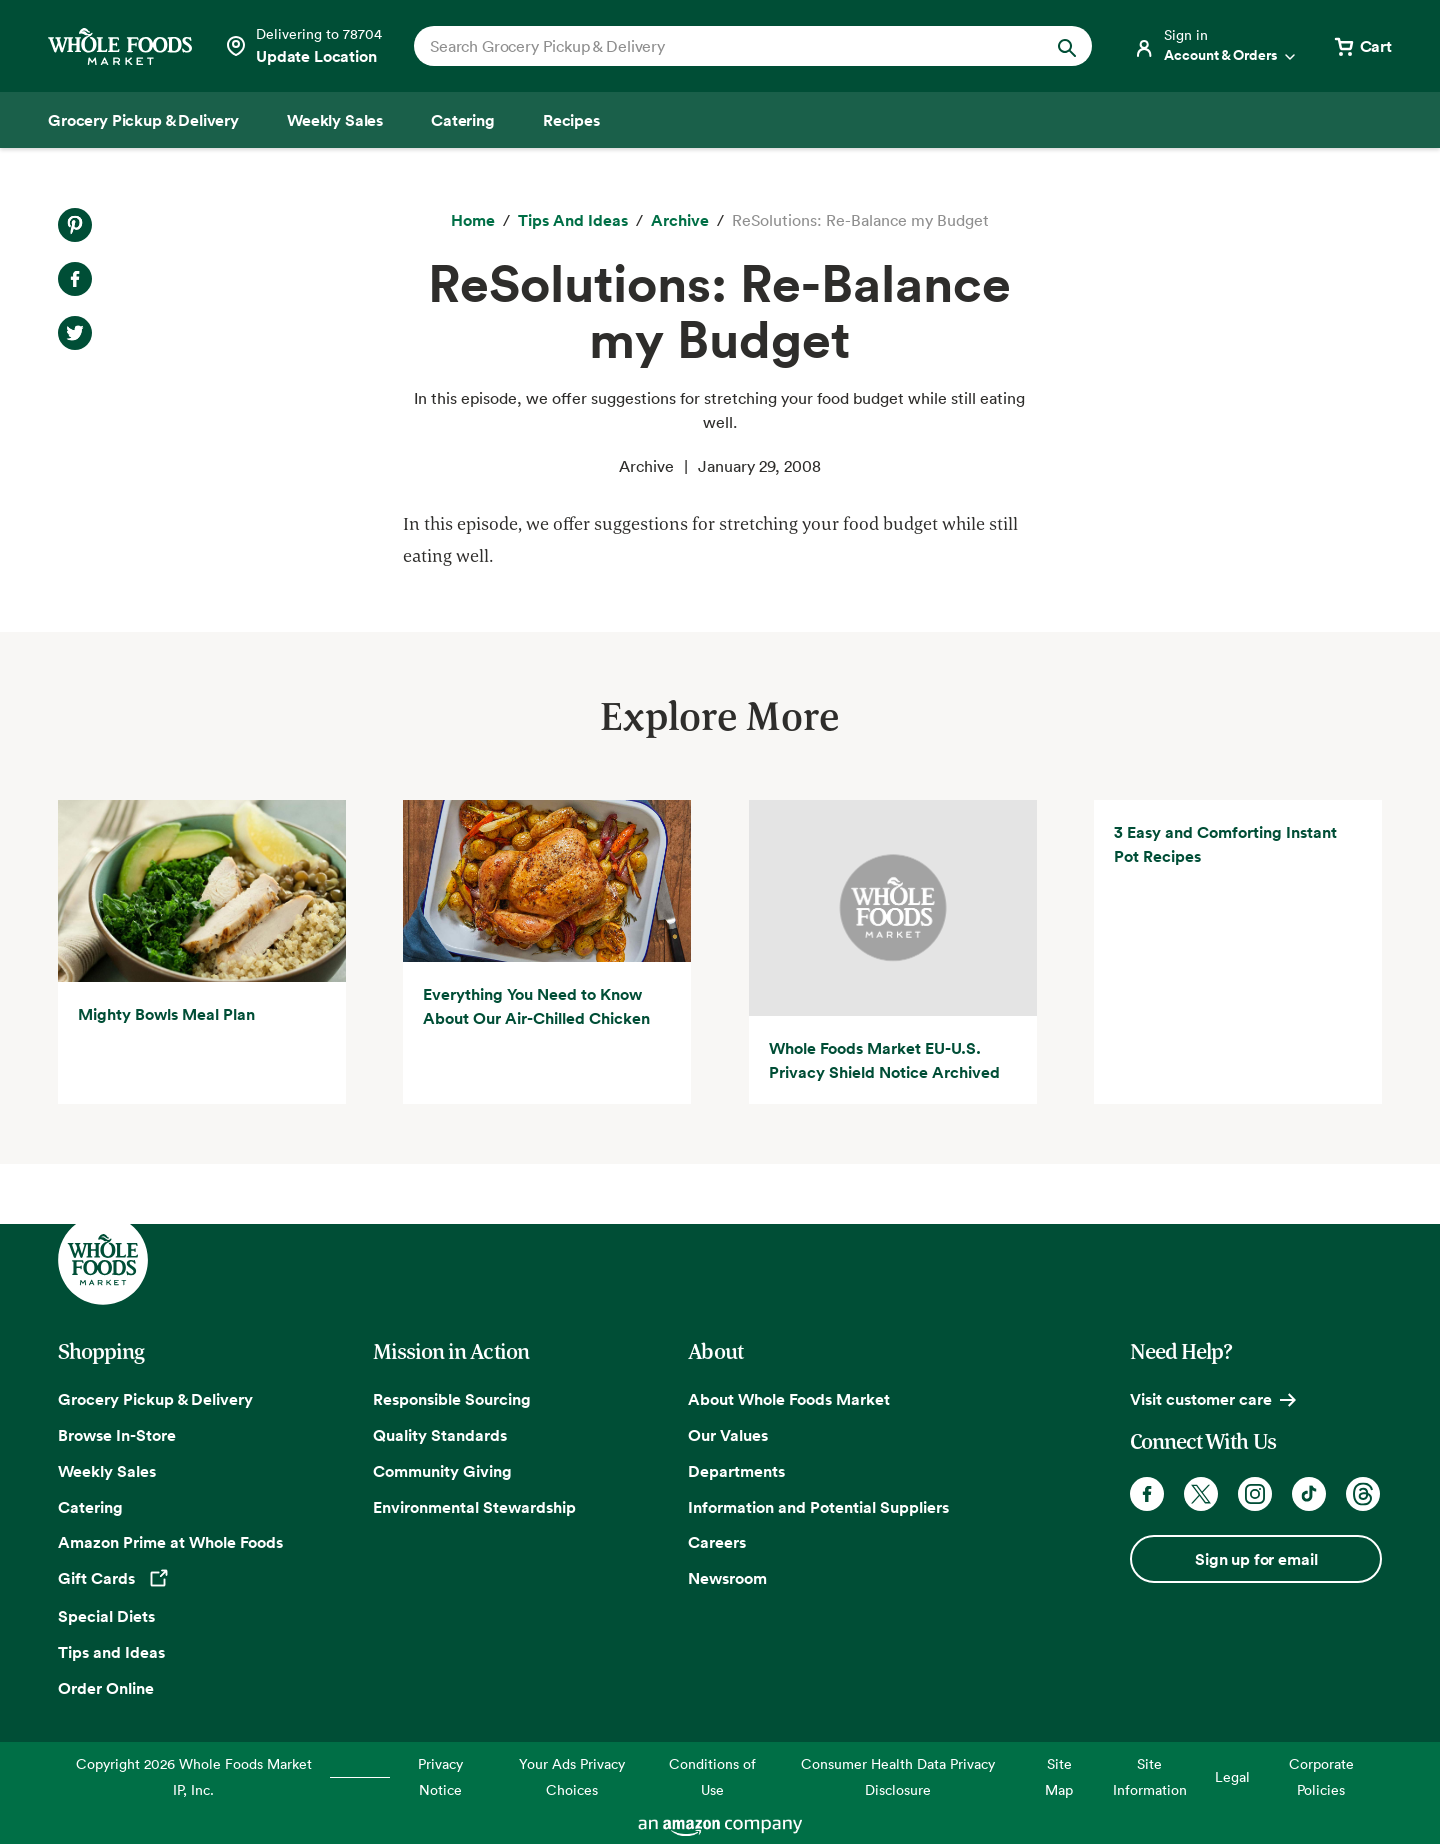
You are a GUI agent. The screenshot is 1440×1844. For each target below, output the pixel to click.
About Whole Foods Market (789, 1399)
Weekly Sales (107, 1471)
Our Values (728, 1435)
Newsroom (727, 1578)
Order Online (106, 1688)
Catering (90, 1507)
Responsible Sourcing (452, 1399)
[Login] (1216, 46)
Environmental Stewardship (474, 1507)
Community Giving (442, 1471)
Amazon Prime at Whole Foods (170, 1543)
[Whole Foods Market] (120, 46)
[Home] (473, 221)
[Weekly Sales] (335, 120)
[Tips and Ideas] (573, 221)
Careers (717, 1543)
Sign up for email (1256, 1559)
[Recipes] (571, 120)
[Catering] (463, 120)
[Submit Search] (1067, 46)
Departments (736, 1471)
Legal (1232, 1776)
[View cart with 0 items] (1362, 46)
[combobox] (720, 46)
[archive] (680, 221)
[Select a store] (303, 46)
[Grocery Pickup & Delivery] (143, 120)
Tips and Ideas (111, 1652)
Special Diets (106, 1616)
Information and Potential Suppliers (818, 1507)
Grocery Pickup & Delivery (155, 1399)
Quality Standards (440, 1435)
